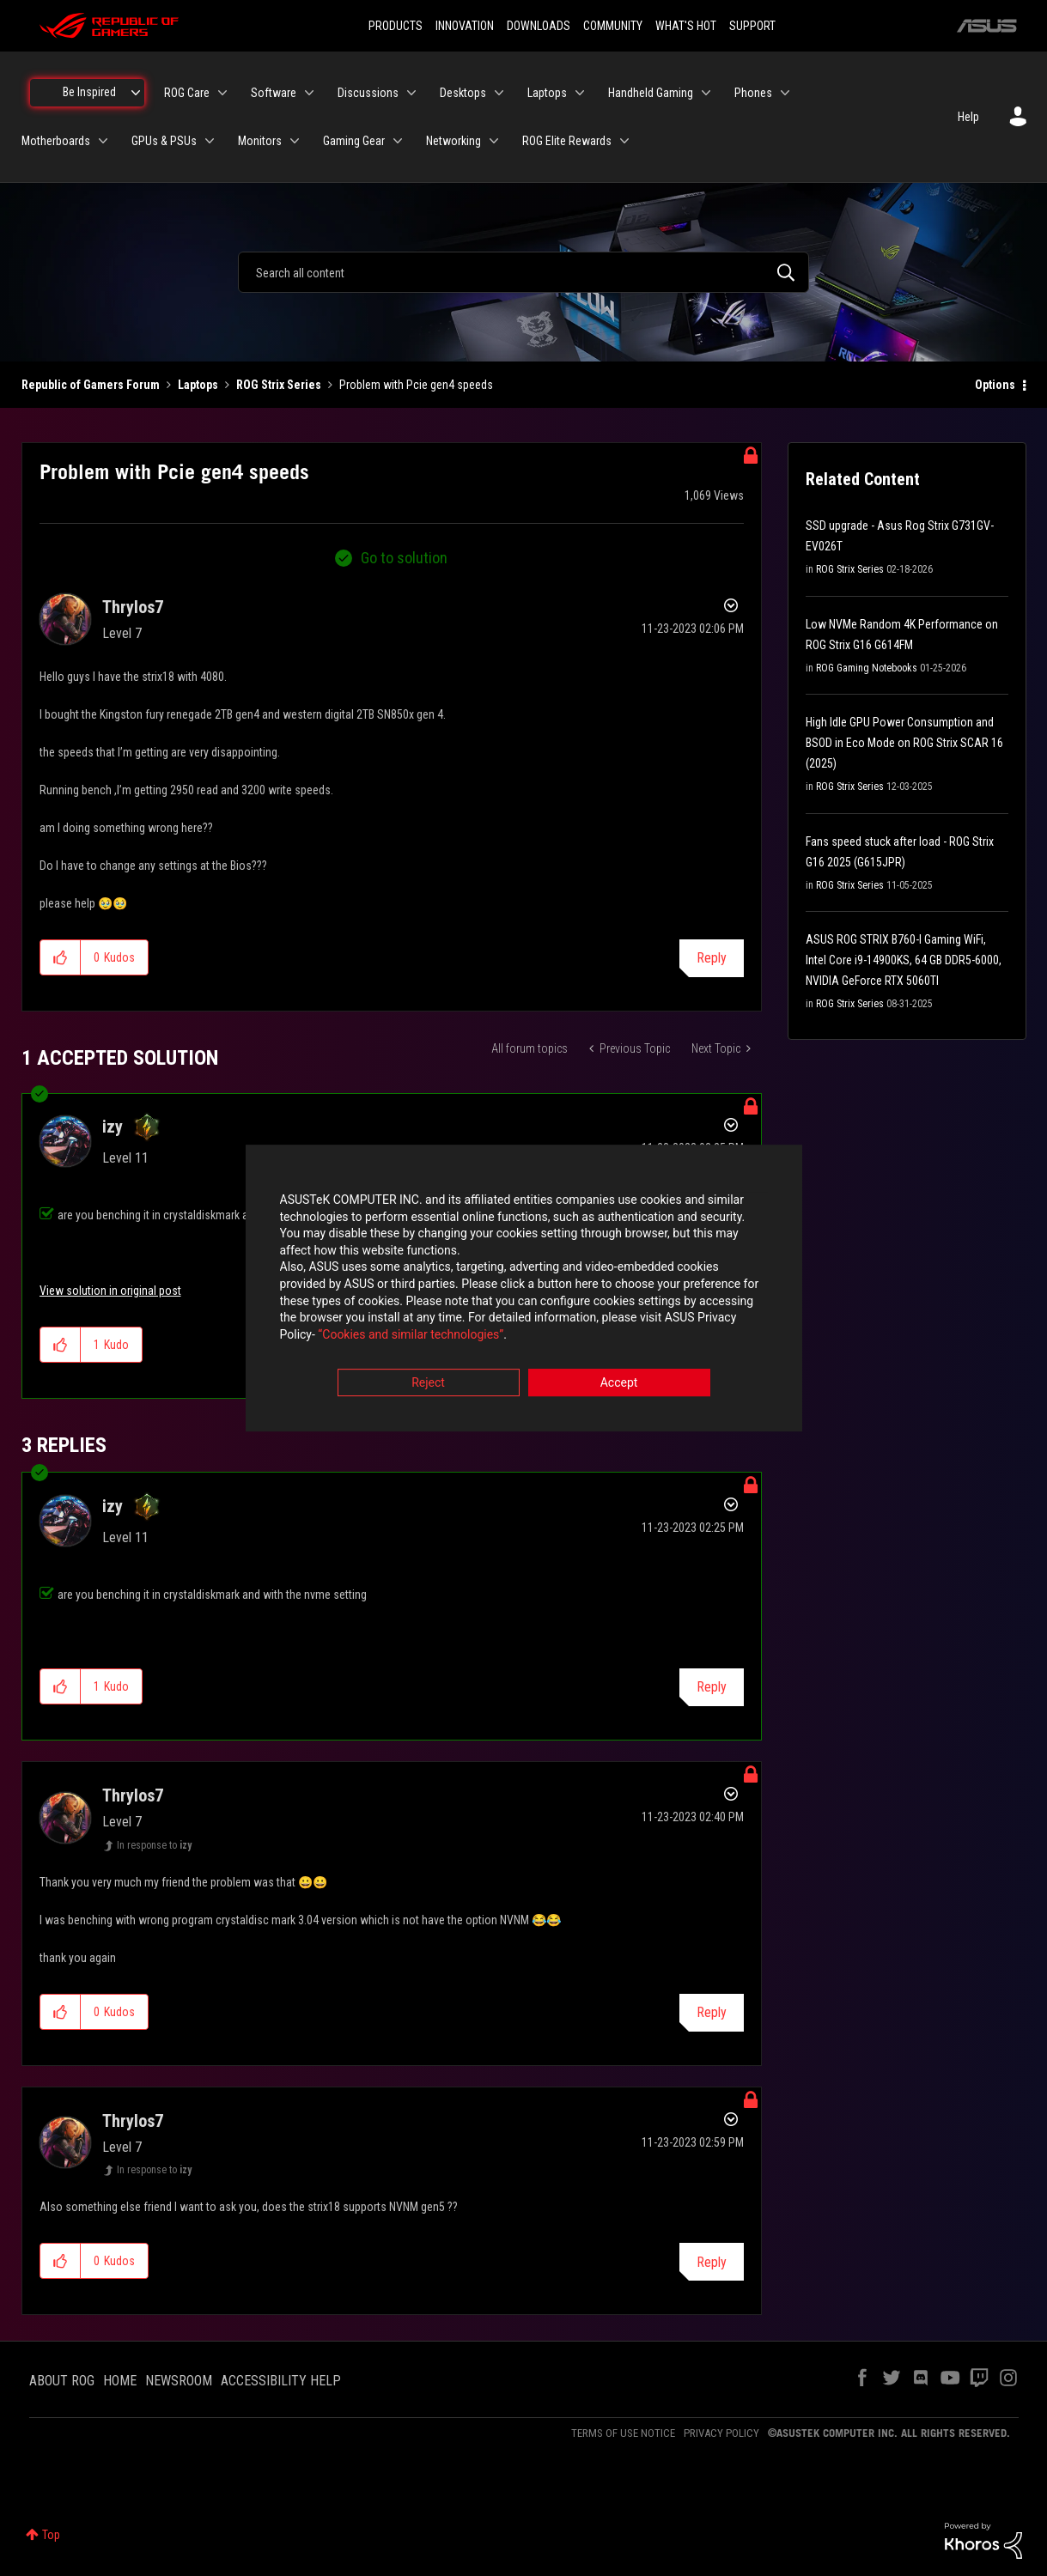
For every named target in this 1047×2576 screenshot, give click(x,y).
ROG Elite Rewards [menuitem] (567, 141)
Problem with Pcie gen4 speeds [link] (416, 385)
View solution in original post (110, 1290)
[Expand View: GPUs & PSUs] (209, 141)
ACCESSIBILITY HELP (281, 2380)
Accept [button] (619, 1383)
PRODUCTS (395, 26)
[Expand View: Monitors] (294, 141)
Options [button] (995, 385)
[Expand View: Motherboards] (103, 141)
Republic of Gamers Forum (90, 385)
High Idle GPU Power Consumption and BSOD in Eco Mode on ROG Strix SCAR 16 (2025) (904, 742)
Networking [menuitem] (453, 141)
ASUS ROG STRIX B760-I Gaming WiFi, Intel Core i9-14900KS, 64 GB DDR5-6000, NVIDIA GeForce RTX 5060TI (903, 960)
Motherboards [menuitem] (55, 141)
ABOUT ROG (61, 2380)
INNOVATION (464, 26)
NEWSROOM (178, 2380)
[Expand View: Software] (309, 93)
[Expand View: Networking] (493, 141)
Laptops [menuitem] (547, 93)
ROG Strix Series (278, 385)
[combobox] (523, 272)
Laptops (198, 385)
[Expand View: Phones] (785, 93)
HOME (120, 2380)
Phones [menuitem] (753, 93)
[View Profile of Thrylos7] (132, 607)
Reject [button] (428, 1383)
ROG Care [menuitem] (187, 93)
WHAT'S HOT (685, 26)
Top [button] (51, 2535)
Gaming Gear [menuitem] (354, 141)
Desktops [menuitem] (463, 93)
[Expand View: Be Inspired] (135, 93)
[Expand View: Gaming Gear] (397, 141)
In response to (154, 1845)
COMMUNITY (612, 26)
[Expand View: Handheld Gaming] (706, 93)
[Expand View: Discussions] (411, 93)
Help (968, 117)
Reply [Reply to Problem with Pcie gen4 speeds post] (712, 958)
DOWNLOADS (538, 26)
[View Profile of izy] (112, 1126)
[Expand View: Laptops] (579, 93)
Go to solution (404, 558)
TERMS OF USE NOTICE (623, 2433)
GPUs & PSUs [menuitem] (164, 141)
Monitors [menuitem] (260, 141)
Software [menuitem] (273, 93)
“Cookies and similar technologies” (410, 1334)
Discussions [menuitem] (368, 93)
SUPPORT (752, 26)
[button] (60, 957)
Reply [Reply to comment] (712, 1687)
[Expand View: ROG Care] (222, 93)
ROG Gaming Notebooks (866, 668)
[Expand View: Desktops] (499, 93)
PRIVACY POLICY (721, 2433)
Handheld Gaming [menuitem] (650, 93)
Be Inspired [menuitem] (89, 92)
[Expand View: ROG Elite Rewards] (624, 141)
